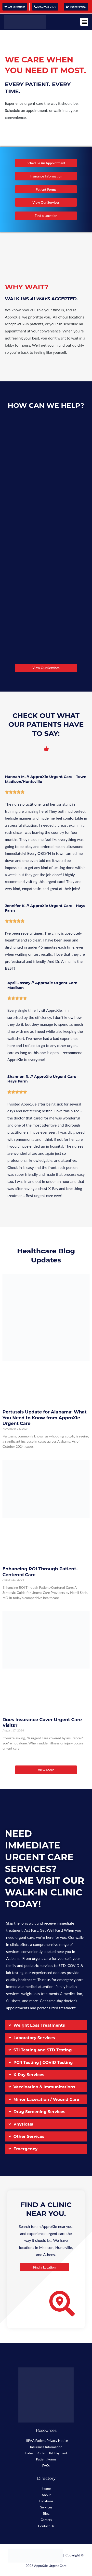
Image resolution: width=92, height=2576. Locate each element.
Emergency (25, 2148)
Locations (46, 2501)
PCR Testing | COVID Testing (43, 2062)
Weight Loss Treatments (39, 2025)
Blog (46, 2513)
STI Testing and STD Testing (42, 2049)
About (46, 2495)
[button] (84, 22)
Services (46, 2507)
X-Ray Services (28, 2074)
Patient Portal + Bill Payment (46, 2453)
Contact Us (46, 2526)
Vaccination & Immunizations (44, 2086)
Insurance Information (46, 2447)
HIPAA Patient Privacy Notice (46, 2440)
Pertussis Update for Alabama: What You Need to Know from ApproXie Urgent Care (44, 1417)
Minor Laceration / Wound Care (46, 2099)
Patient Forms (46, 2459)
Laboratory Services (34, 2037)
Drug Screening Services (39, 2111)
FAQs (46, 2465)
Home (46, 2488)
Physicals (23, 2124)
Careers (46, 2519)
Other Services (28, 2136)
